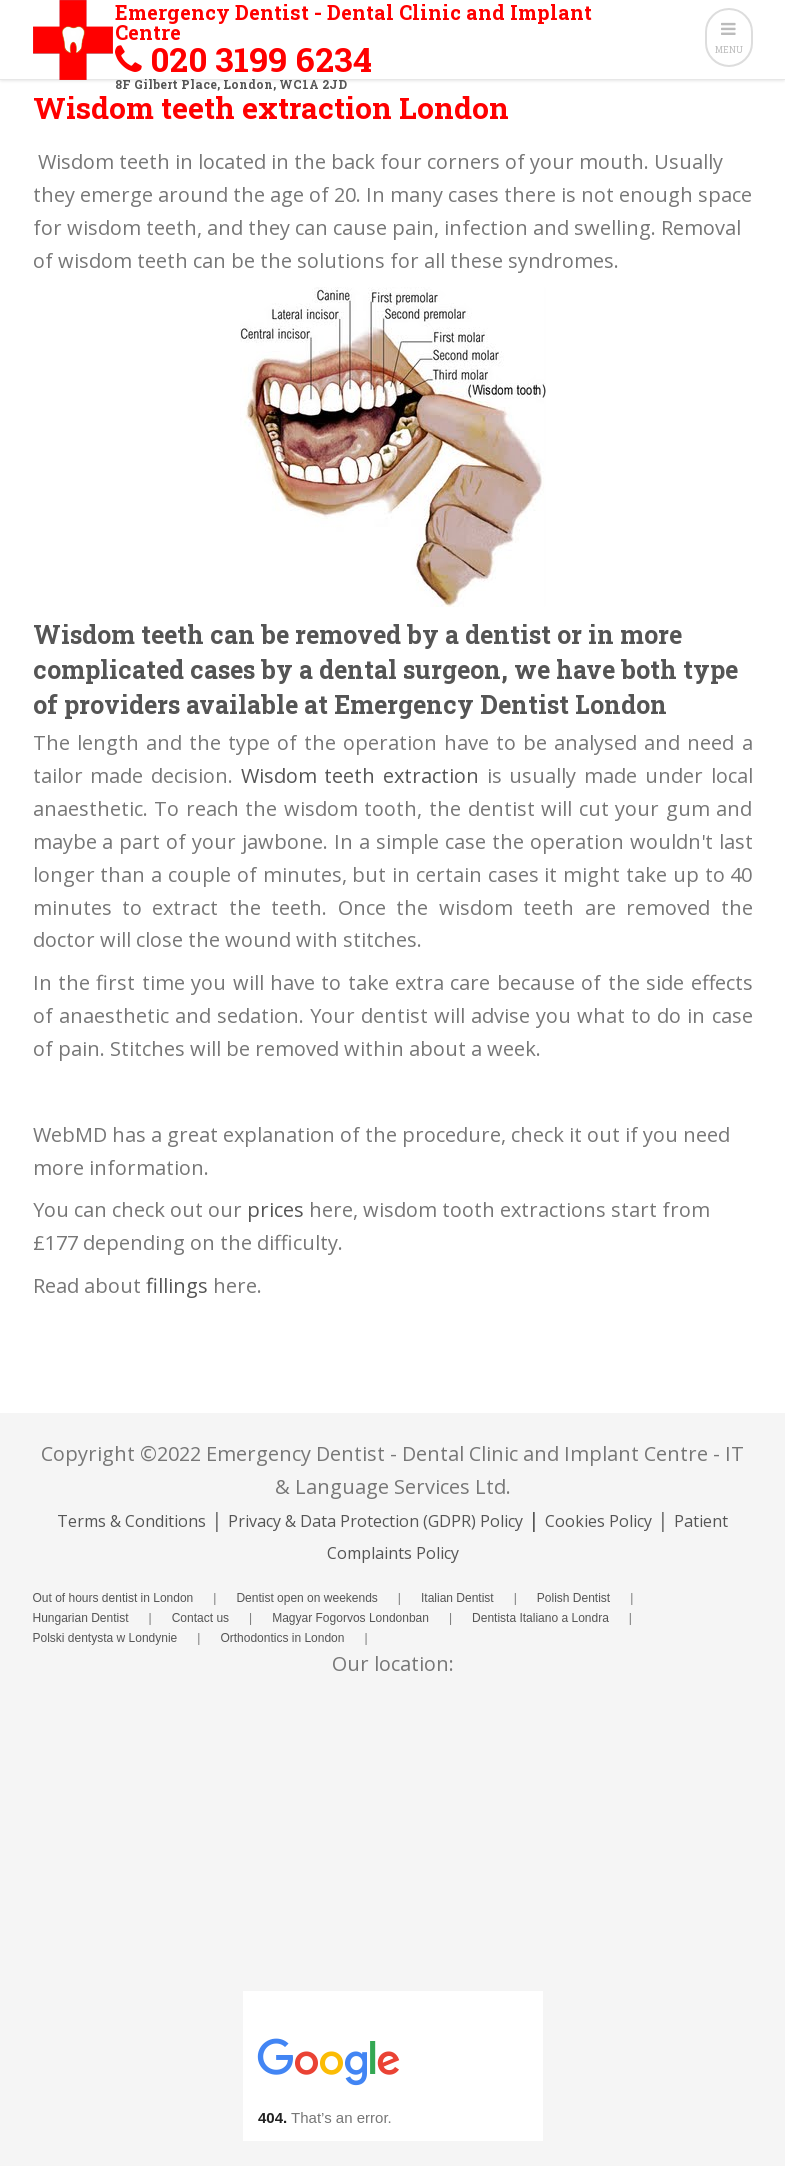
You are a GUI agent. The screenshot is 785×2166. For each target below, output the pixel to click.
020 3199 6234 (261, 58)
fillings (177, 1285)
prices (275, 1209)
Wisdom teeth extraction (360, 775)
